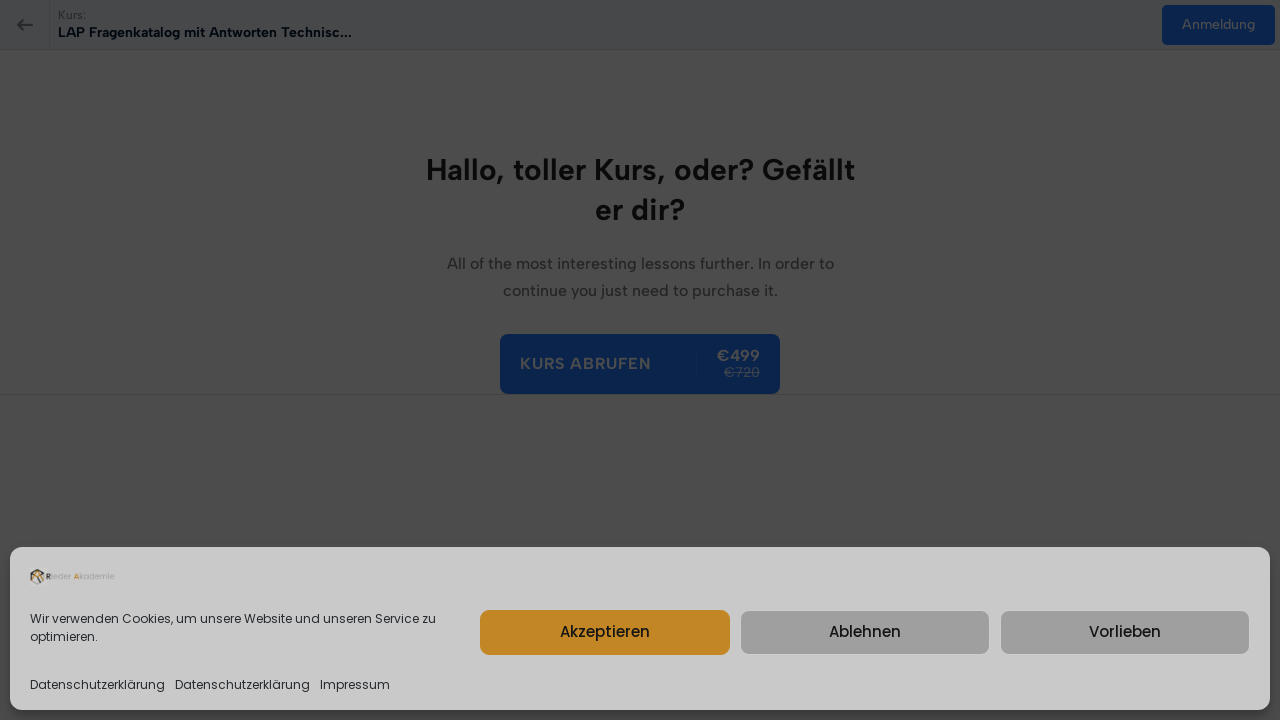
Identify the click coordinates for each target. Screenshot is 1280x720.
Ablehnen (865, 631)
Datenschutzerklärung (97, 684)
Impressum (355, 684)
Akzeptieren (605, 631)
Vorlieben (1125, 631)
